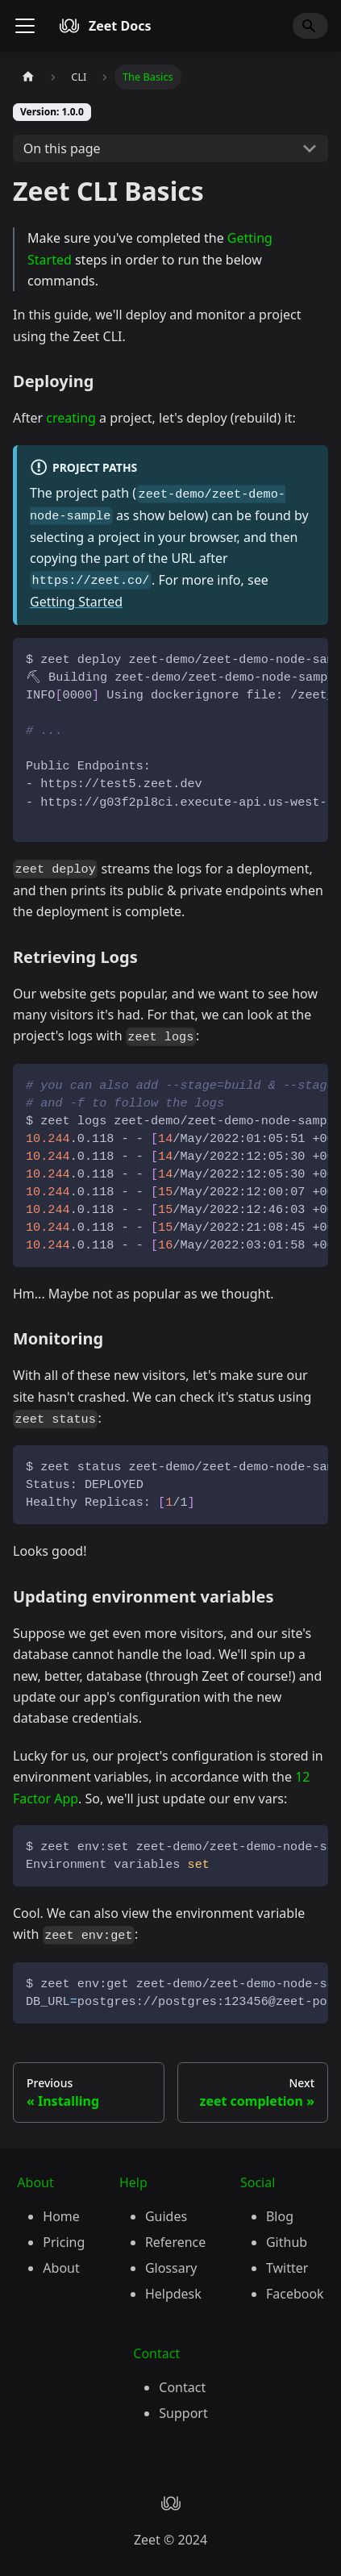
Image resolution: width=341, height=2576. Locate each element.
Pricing (64, 2242)
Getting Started (76, 602)
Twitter (287, 2268)
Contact (182, 2387)
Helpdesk (173, 2294)
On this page (62, 148)
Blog (279, 2216)
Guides (166, 2216)
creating (71, 418)
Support (183, 2413)
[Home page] (28, 77)
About (61, 2268)
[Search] (310, 26)
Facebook (295, 2294)
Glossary (171, 2268)
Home (61, 2216)
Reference (175, 2242)
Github (286, 2242)
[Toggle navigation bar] (25, 26)
